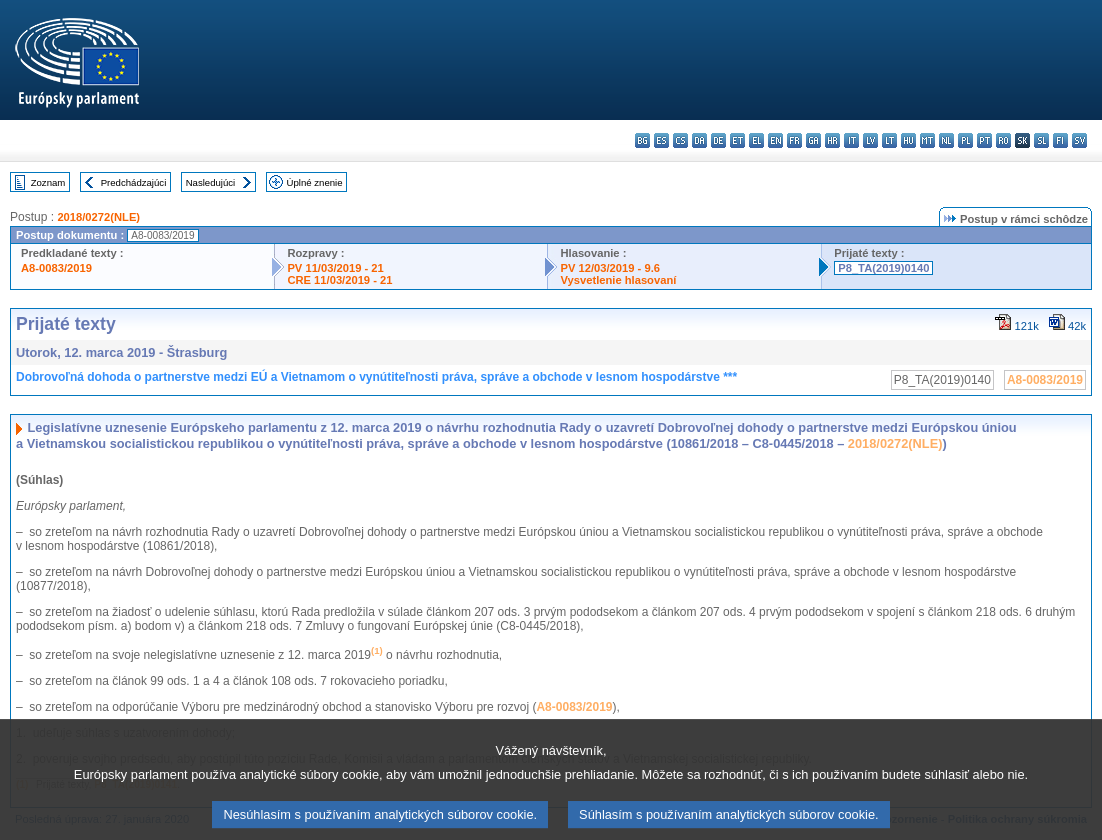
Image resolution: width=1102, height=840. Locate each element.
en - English (775, 140)
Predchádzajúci (134, 182)
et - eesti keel (737, 140)
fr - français (794, 140)
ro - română (1003, 140)
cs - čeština (680, 140)
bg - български (642, 140)
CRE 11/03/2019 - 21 (339, 280)
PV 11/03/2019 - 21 (335, 268)
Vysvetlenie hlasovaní (618, 280)
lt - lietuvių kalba (889, 140)
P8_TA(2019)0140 (883, 268)
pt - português (984, 140)
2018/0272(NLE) (98, 217)
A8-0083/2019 (56, 268)
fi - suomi (1060, 140)
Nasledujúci (211, 182)
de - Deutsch (718, 140)
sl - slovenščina (1041, 140)
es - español (661, 140)
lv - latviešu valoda (870, 140)
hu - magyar (908, 140)
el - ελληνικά (756, 140)
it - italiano (851, 140)
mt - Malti (927, 140)
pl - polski (965, 140)
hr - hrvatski (832, 140)
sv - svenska (1079, 140)
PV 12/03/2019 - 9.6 (610, 268)
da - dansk (699, 140)
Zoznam (48, 182)
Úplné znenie (315, 182)
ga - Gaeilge (813, 140)
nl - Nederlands (946, 140)
